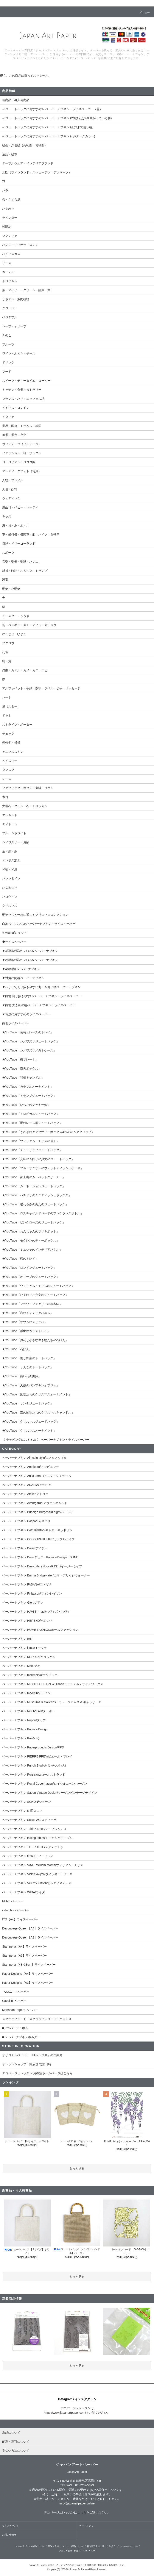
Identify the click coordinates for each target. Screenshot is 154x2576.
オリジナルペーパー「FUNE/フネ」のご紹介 (32, 2055)
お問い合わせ (9, 2534)
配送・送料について (57, 2546)
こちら (81, 2512)
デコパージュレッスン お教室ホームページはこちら (37, 2073)
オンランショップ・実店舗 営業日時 (26, 2064)
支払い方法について (35, 2546)
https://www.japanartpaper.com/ (65, 2412)
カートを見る (86, 2525)
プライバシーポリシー (127, 2546)
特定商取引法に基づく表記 (100, 2546)
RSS (85, 2550)
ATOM (92, 2550)
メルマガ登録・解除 (68, 2550)
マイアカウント (10, 2525)
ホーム (19, 2546)
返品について (77, 2546)
